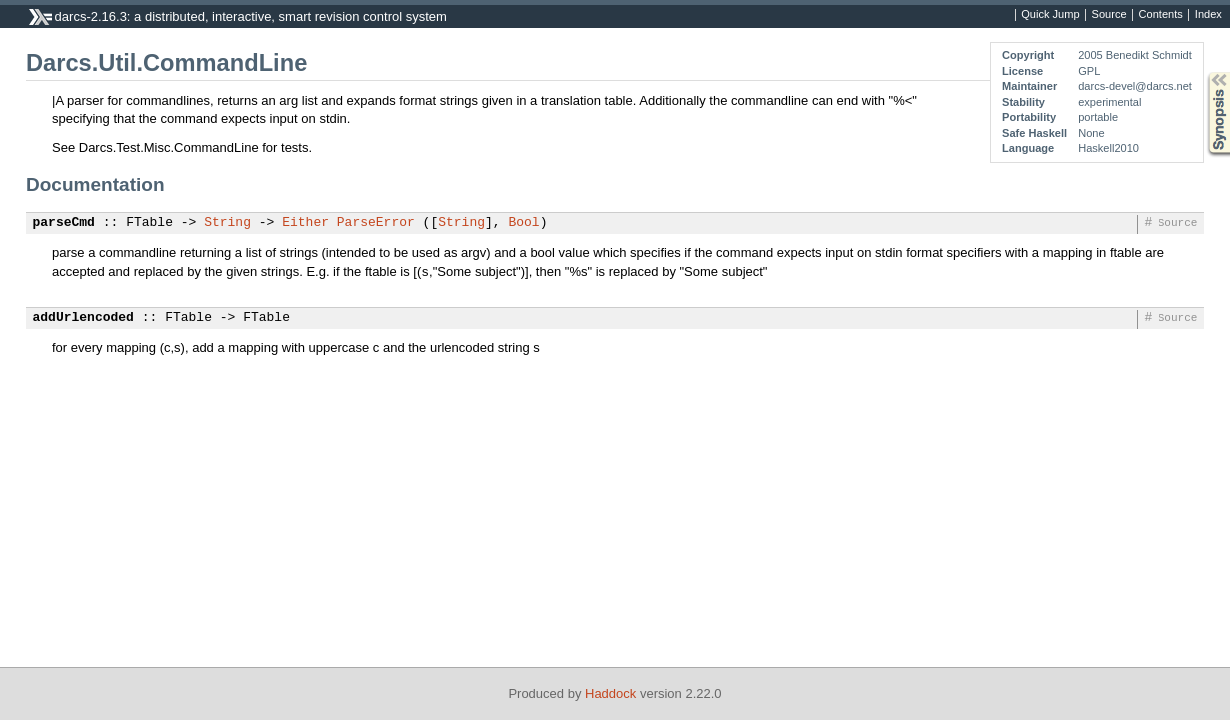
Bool (523, 223)
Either (305, 223)
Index (1208, 15)
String (227, 223)
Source (1109, 15)
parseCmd (64, 223)
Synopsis (1203, 72)
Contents (1161, 15)
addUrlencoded (83, 318)
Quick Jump (1050, 15)
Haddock (610, 693)
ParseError (376, 223)
